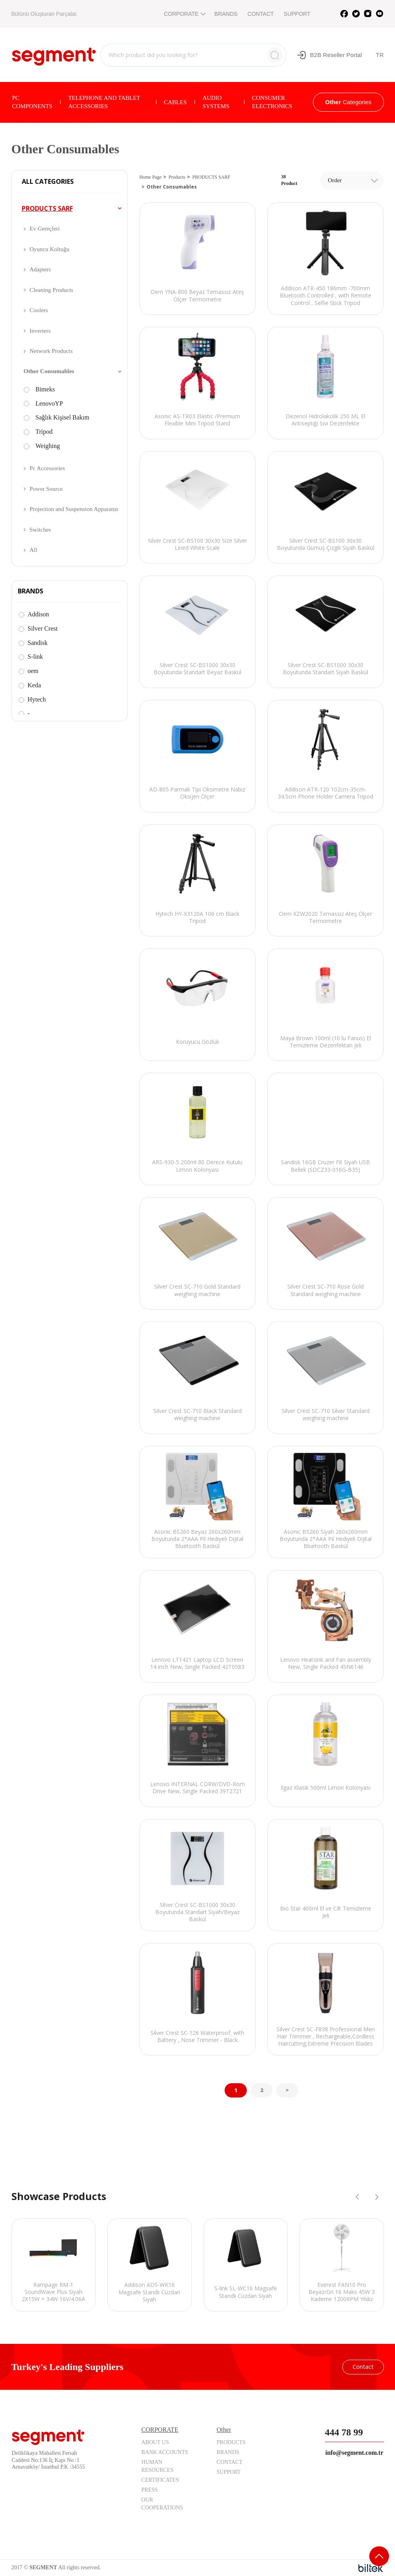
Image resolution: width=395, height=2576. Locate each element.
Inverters (40, 331)
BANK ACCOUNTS (164, 2452)
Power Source (46, 489)
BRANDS (225, 14)
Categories (348, 102)
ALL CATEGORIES (48, 181)
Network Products (51, 351)
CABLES (175, 102)
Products (176, 177)
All (33, 550)
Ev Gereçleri (45, 228)
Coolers (39, 310)
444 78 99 (344, 2432)
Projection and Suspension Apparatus (74, 509)
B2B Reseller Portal (329, 55)
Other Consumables (49, 371)
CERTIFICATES (160, 2480)
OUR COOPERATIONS (162, 2504)
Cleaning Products (51, 290)
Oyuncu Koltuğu (49, 249)
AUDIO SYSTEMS (215, 102)
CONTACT (260, 14)
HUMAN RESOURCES (157, 2466)
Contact (363, 2366)
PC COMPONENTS (32, 102)
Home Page (150, 177)
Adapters (40, 269)
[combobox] (352, 180)
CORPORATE (184, 14)
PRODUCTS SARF (47, 208)
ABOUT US (155, 2442)
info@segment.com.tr (354, 2452)
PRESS (149, 2490)
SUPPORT (297, 14)
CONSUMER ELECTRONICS (272, 102)
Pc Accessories (47, 468)
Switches (40, 529)
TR (380, 54)
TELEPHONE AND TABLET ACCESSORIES (104, 102)
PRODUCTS (231, 2442)
